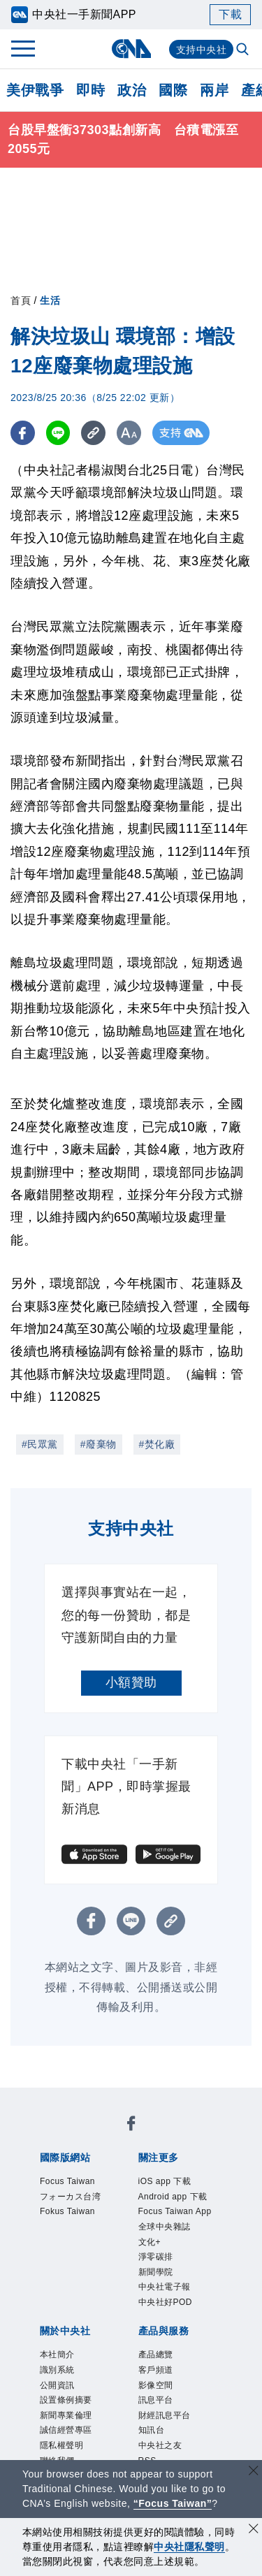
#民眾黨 (40, 1444)
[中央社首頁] (131, 48)
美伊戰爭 (35, 90)
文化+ (149, 2242)
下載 (230, 14)
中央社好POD (165, 2302)
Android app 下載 (173, 2197)
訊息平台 (155, 2400)
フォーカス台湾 (70, 2197)
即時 (90, 90)
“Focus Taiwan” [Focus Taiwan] (172, 2503)
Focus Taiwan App (175, 2211)
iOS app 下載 (164, 2181)
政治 (131, 90)
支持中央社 (201, 49)
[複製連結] (94, 433)
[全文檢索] (244, 50)
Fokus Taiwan (67, 2211)
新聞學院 (155, 2272)
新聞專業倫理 (66, 2415)
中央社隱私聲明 (189, 2546)
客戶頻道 (155, 2370)
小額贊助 (131, 1682)
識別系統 (57, 2370)
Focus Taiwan (67, 2181)
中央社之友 (160, 2445)
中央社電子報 (164, 2287)
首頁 (20, 300)
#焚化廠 (157, 1444)
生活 (50, 300)
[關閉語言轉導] (254, 2472)
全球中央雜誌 (164, 2227)
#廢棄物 (98, 1444)
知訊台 (151, 2430)
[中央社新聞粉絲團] (131, 2125)
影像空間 (155, 2385)
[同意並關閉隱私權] (254, 2530)
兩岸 (214, 90)
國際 (173, 90)
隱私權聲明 (62, 2445)
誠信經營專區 (66, 2430)
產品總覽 (155, 2354)
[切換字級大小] (129, 433)
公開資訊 (57, 2385)
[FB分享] (22, 433)
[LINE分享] (58, 433)
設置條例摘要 (66, 2400)
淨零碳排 (155, 2257)
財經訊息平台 (164, 2415)
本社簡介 (57, 2354)
